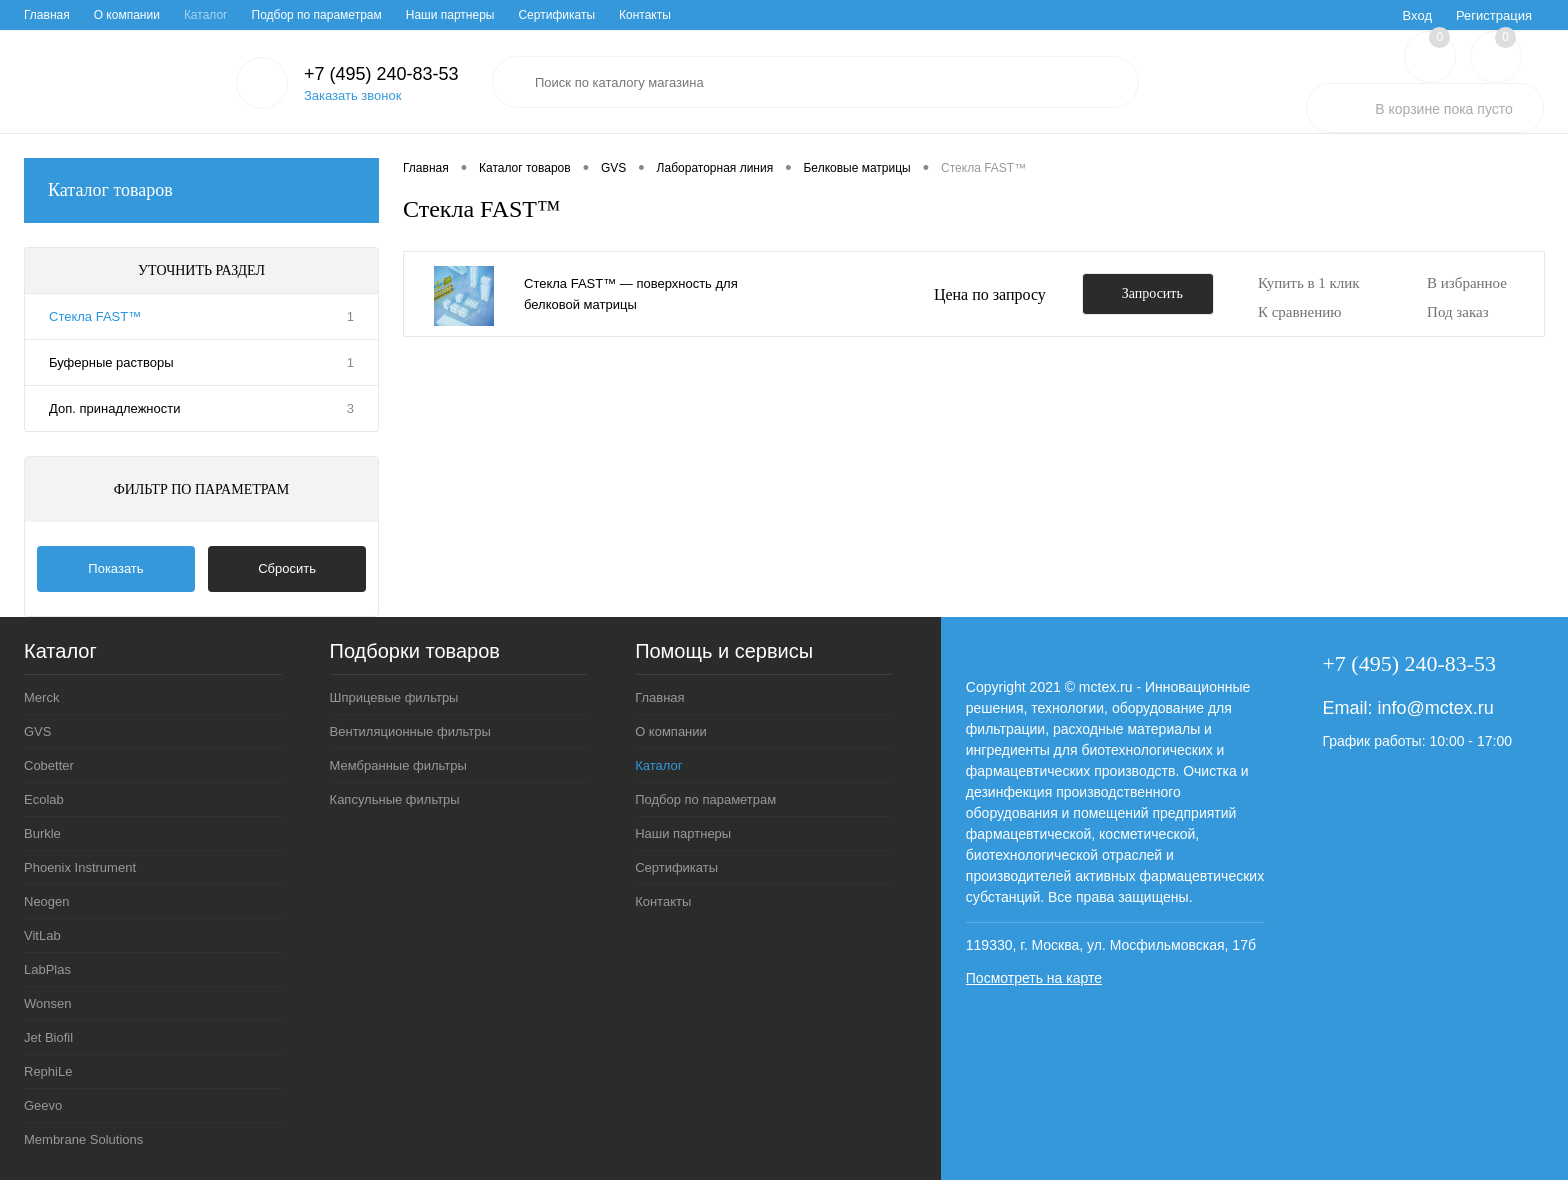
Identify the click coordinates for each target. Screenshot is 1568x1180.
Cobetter (49, 765)
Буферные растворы (111, 362)
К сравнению (1300, 312)
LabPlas (47, 969)
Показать (115, 568)
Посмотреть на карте (1034, 978)
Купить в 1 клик (1309, 283)
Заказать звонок (352, 95)
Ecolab (44, 799)
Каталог (206, 15)
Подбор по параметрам (317, 15)
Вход (1417, 15)
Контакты (645, 15)
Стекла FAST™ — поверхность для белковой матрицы (631, 294)
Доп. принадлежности (114, 408)
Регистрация (1494, 15)
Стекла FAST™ (95, 316)
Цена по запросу (990, 294)
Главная (47, 15)
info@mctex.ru (1435, 708)
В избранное (1467, 283)
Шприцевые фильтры (394, 697)
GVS (37, 731)
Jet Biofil (48, 1037)
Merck (41, 697)
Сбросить (287, 568)
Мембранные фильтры (398, 765)
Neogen (47, 901)
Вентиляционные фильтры (410, 731)
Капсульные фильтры (395, 799)
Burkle (42, 833)
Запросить (1152, 293)
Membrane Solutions (83, 1139)
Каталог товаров (201, 190)
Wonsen (47, 1003)
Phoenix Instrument (80, 867)
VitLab (42, 935)
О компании (127, 15)
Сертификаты (556, 15)
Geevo (43, 1105)
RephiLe (48, 1071)
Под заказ (1458, 312)
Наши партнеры (450, 15)
